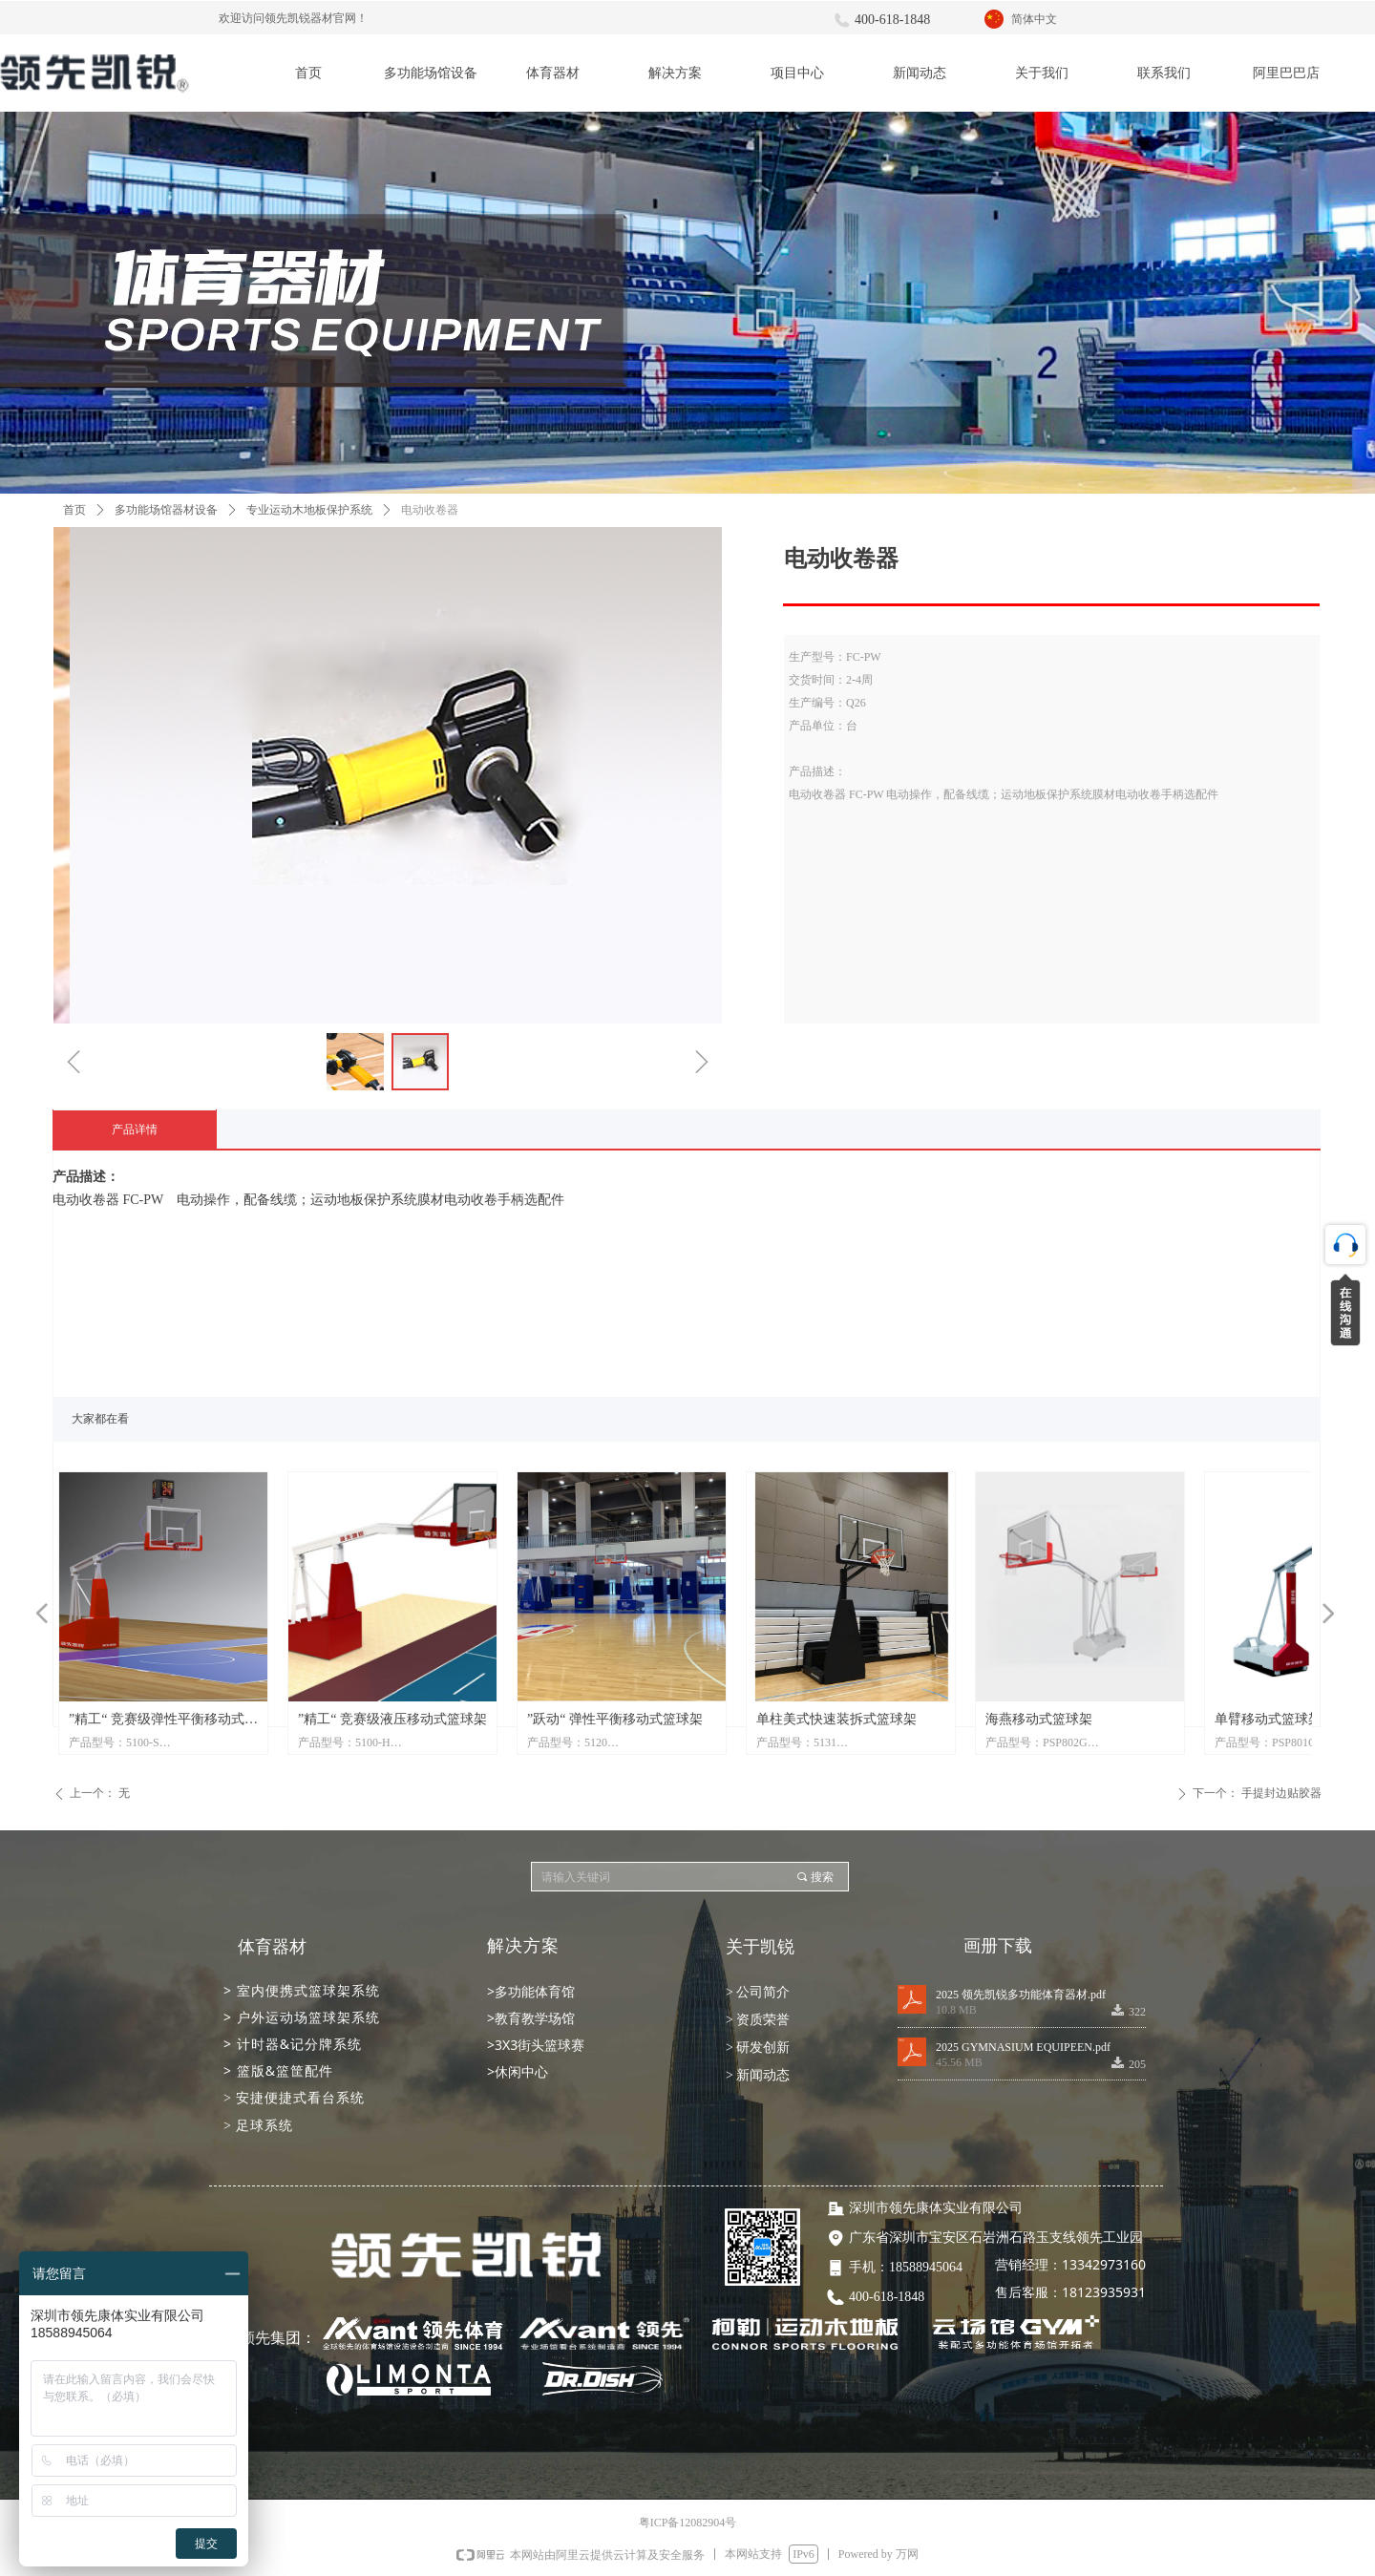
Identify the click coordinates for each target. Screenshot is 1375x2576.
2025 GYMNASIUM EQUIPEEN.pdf (1023, 2047)
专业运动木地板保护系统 (309, 510)
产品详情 (135, 1129)
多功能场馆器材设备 (166, 510)
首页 (74, 510)
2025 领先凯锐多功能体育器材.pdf (1021, 1994)
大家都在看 (100, 1418)
